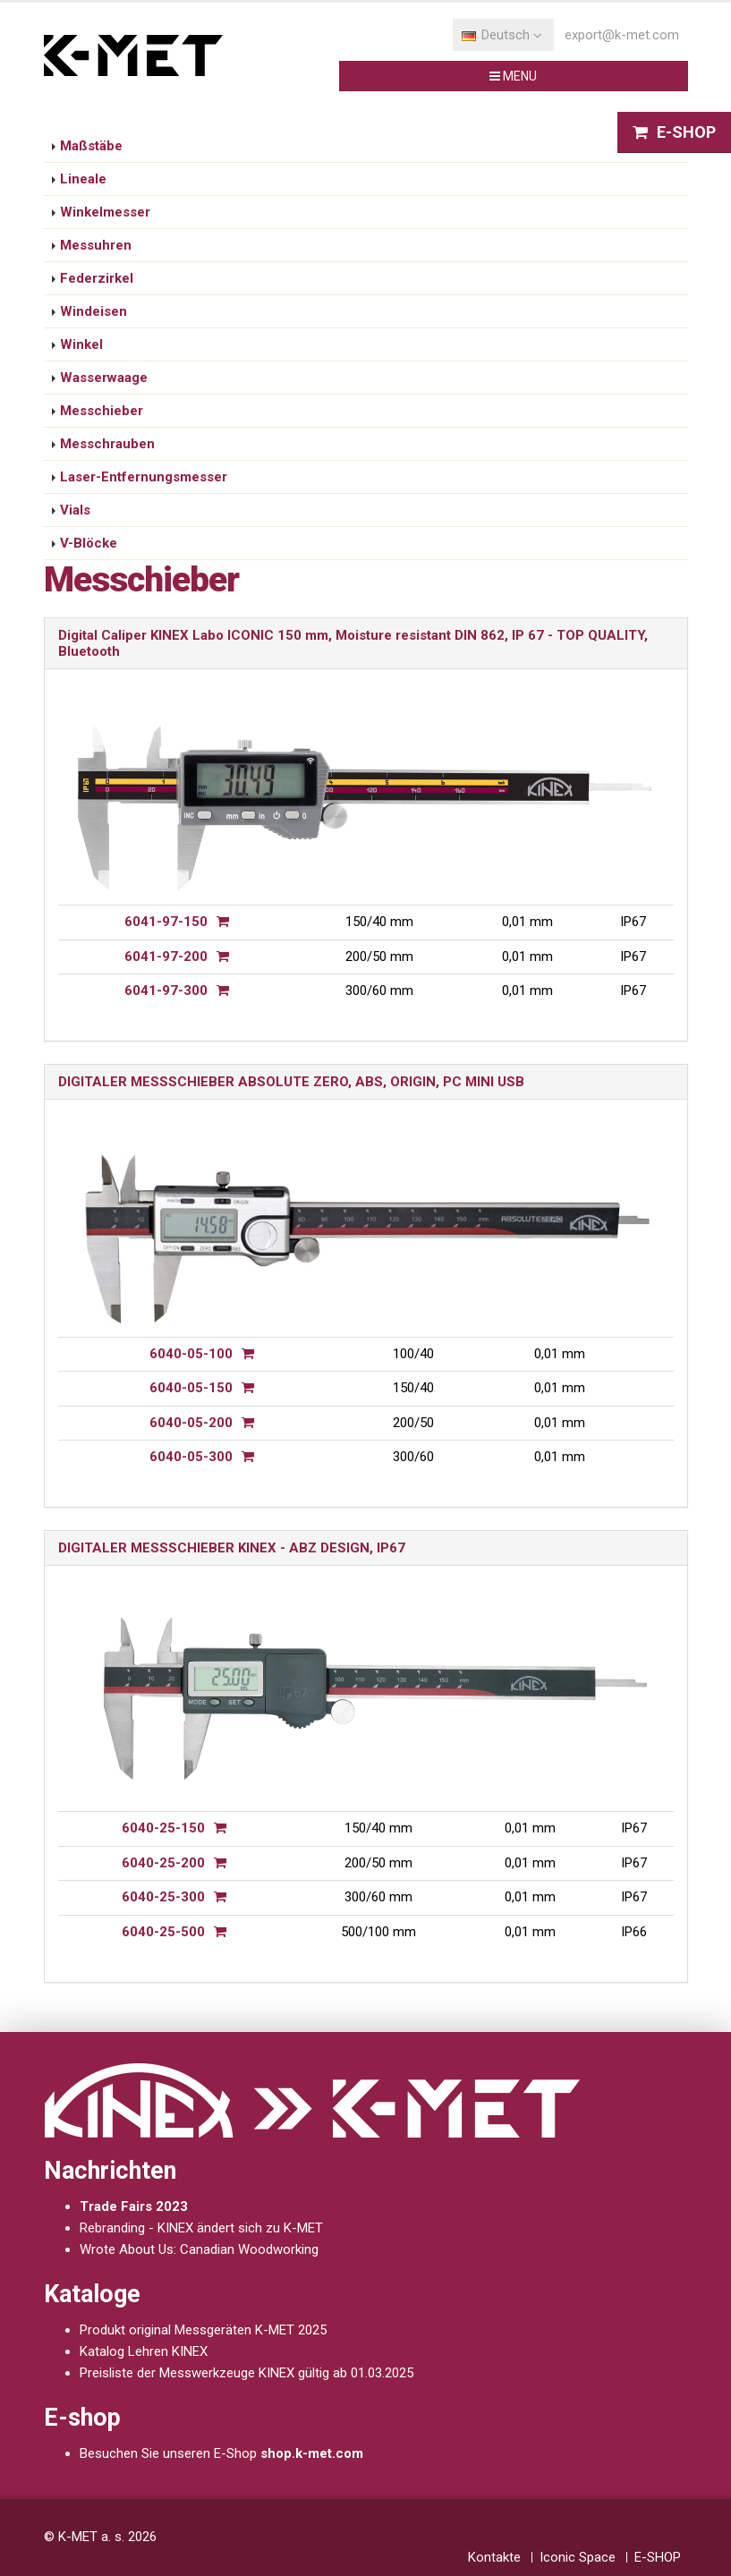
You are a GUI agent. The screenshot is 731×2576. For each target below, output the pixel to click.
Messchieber (101, 411)
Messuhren (96, 245)
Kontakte (494, 2557)
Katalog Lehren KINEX (144, 2351)
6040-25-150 (163, 1828)
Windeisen (93, 311)
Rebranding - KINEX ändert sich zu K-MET (201, 2228)
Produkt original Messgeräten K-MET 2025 (203, 2330)
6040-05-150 (191, 1388)
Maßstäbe (91, 146)
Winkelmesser (105, 212)
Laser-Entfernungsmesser (143, 477)
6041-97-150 (166, 922)
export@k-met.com (622, 35)
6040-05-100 (191, 1354)
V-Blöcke (88, 543)
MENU (526, 77)
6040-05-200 (191, 1423)
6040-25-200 (163, 1863)
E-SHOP (657, 2557)
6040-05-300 (191, 1457)
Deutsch (502, 35)
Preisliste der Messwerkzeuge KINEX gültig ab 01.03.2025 (246, 2373)
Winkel (81, 344)
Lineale (83, 179)
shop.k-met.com (311, 2453)
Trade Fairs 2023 (134, 2206)
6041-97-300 (166, 990)
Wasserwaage (104, 378)
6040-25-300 (163, 1897)
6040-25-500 (163, 1932)
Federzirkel (96, 278)
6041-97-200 (166, 956)
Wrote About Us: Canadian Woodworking (199, 2249)
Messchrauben (107, 444)
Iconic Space (578, 2557)
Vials (75, 510)
